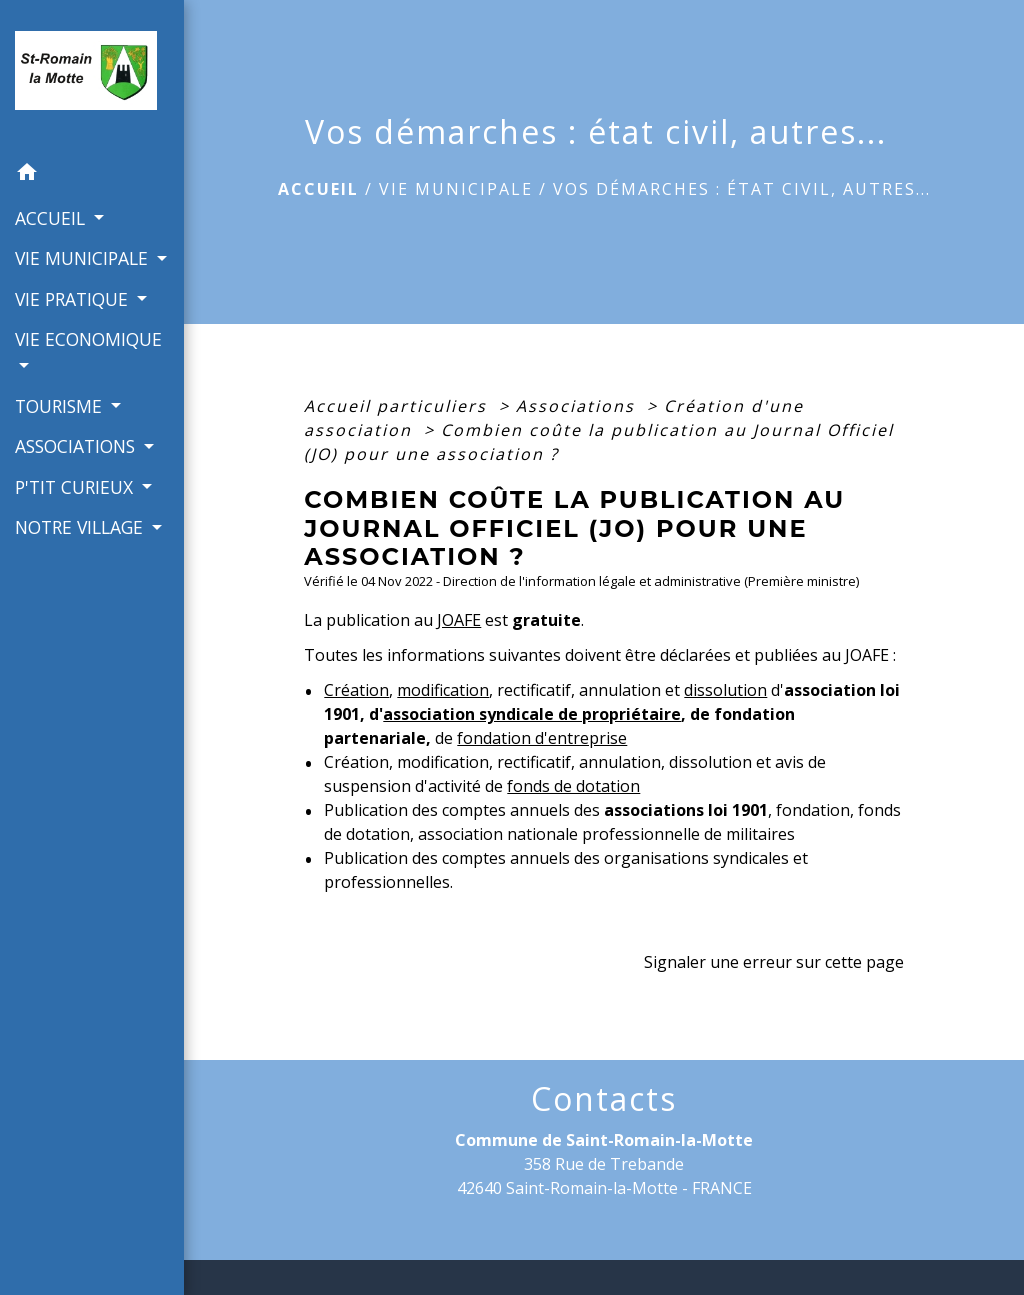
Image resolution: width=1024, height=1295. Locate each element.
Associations (578, 406)
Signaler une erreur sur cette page (774, 962)
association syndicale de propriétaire (532, 714)
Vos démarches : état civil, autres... (742, 189)
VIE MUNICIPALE (456, 189)
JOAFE (459, 620)
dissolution (725, 690)
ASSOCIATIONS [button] (77, 446)
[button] (92, 175)
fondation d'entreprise (542, 738)
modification (443, 690)
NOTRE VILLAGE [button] (81, 527)
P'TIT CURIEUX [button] (76, 487)
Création (356, 690)
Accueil (318, 189)
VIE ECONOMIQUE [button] (88, 339)
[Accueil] (92, 76)
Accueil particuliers (398, 406)
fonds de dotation (573, 786)
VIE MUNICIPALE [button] (84, 258)
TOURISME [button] (61, 406)
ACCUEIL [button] (52, 218)
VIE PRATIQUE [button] (74, 299)
